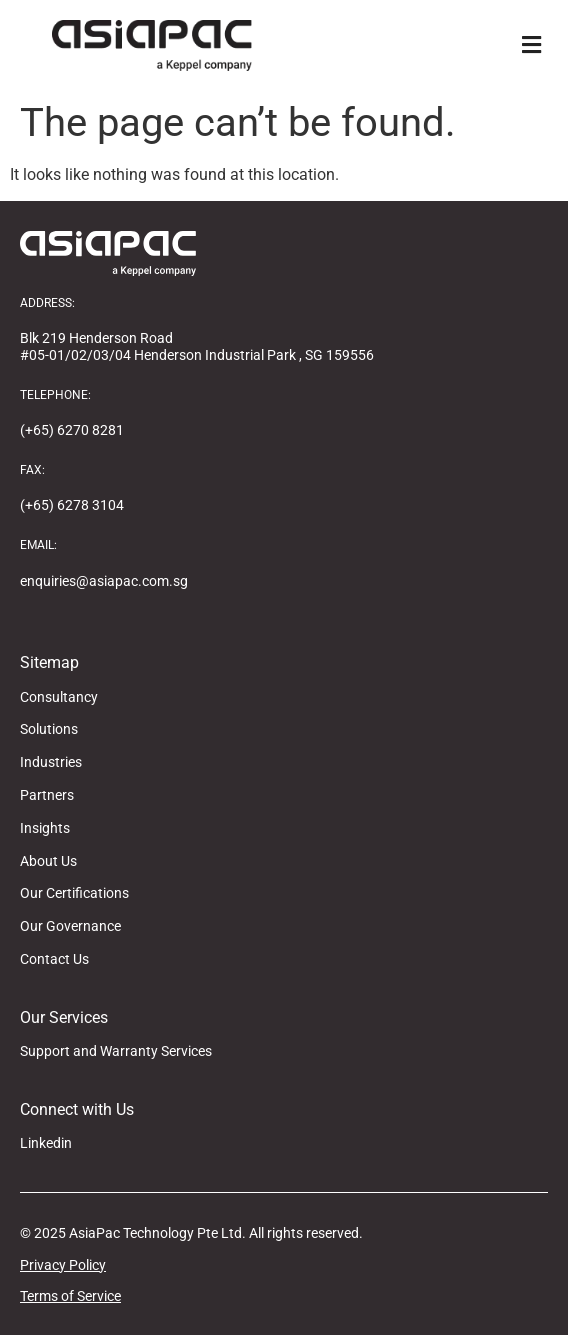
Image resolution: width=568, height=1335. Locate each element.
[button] (531, 45)
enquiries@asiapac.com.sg (104, 581)
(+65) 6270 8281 (72, 430)
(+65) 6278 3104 (72, 505)
